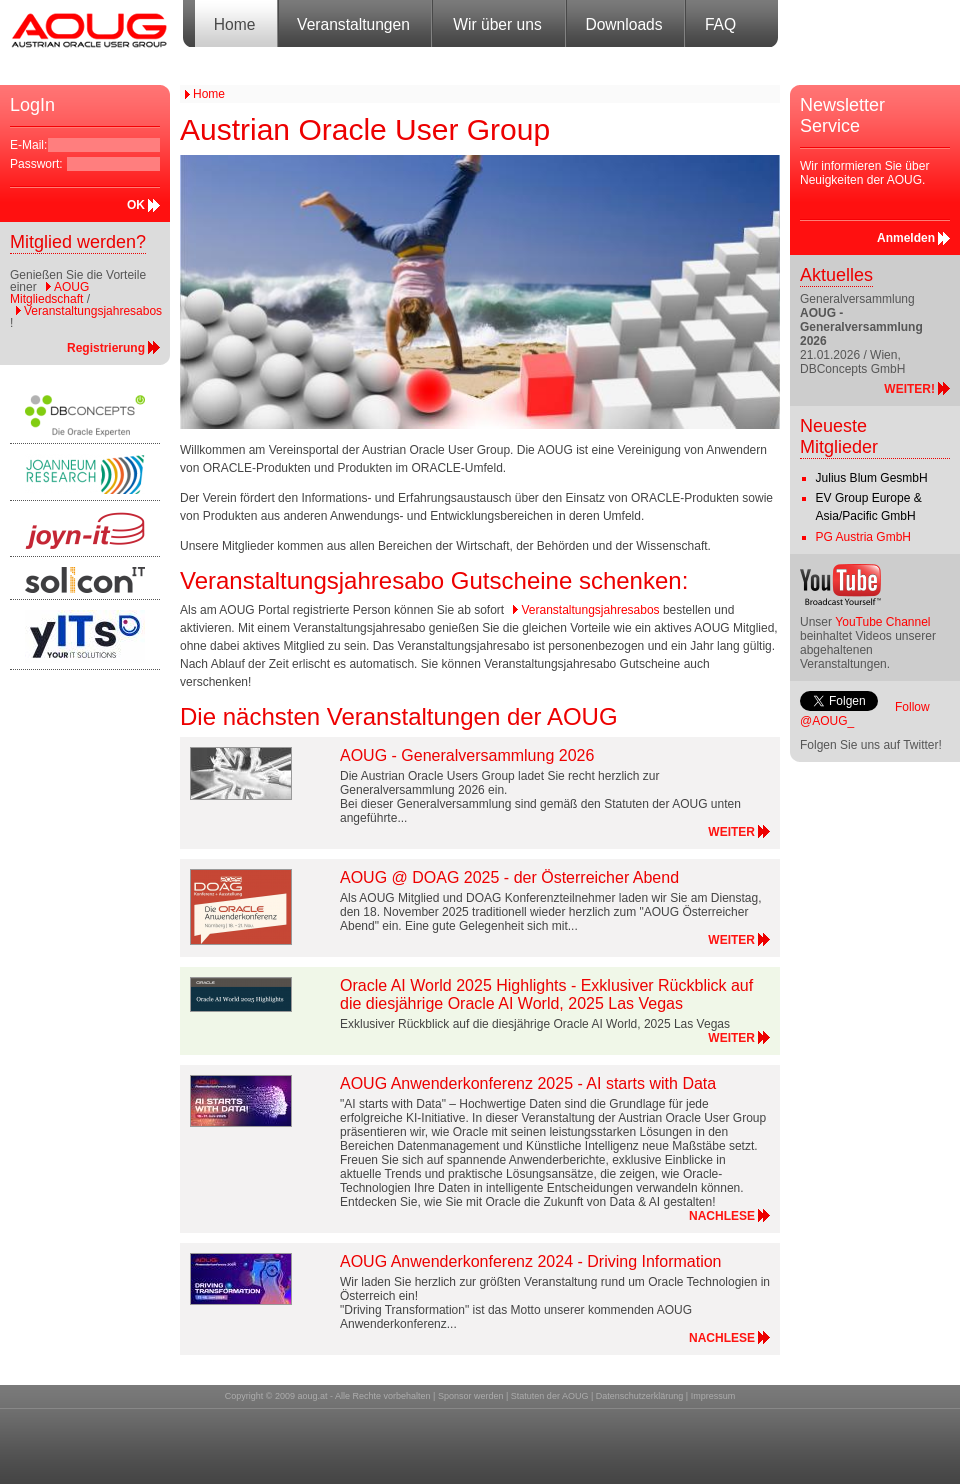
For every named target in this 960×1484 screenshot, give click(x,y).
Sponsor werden (471, 1396)
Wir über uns (497, 24)
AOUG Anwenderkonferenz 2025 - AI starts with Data (528, 1083)
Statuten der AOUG (550, 1396)
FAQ (720, 24)
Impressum (713, 1396)
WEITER (731, 832)
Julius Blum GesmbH (872, 478)
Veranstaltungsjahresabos (93, 311)
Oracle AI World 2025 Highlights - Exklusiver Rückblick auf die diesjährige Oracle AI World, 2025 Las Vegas (546, 994)
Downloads (623, 24)
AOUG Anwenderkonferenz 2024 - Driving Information (531, 1261)
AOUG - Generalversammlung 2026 (467, 755)
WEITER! (909, 389)
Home (235, 24)
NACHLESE (722, 1216)
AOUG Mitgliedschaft (49, 293)
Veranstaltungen (353, 24)
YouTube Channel (882, 622)
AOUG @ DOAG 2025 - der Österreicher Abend (509, 877)
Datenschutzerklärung (640, 1396)
